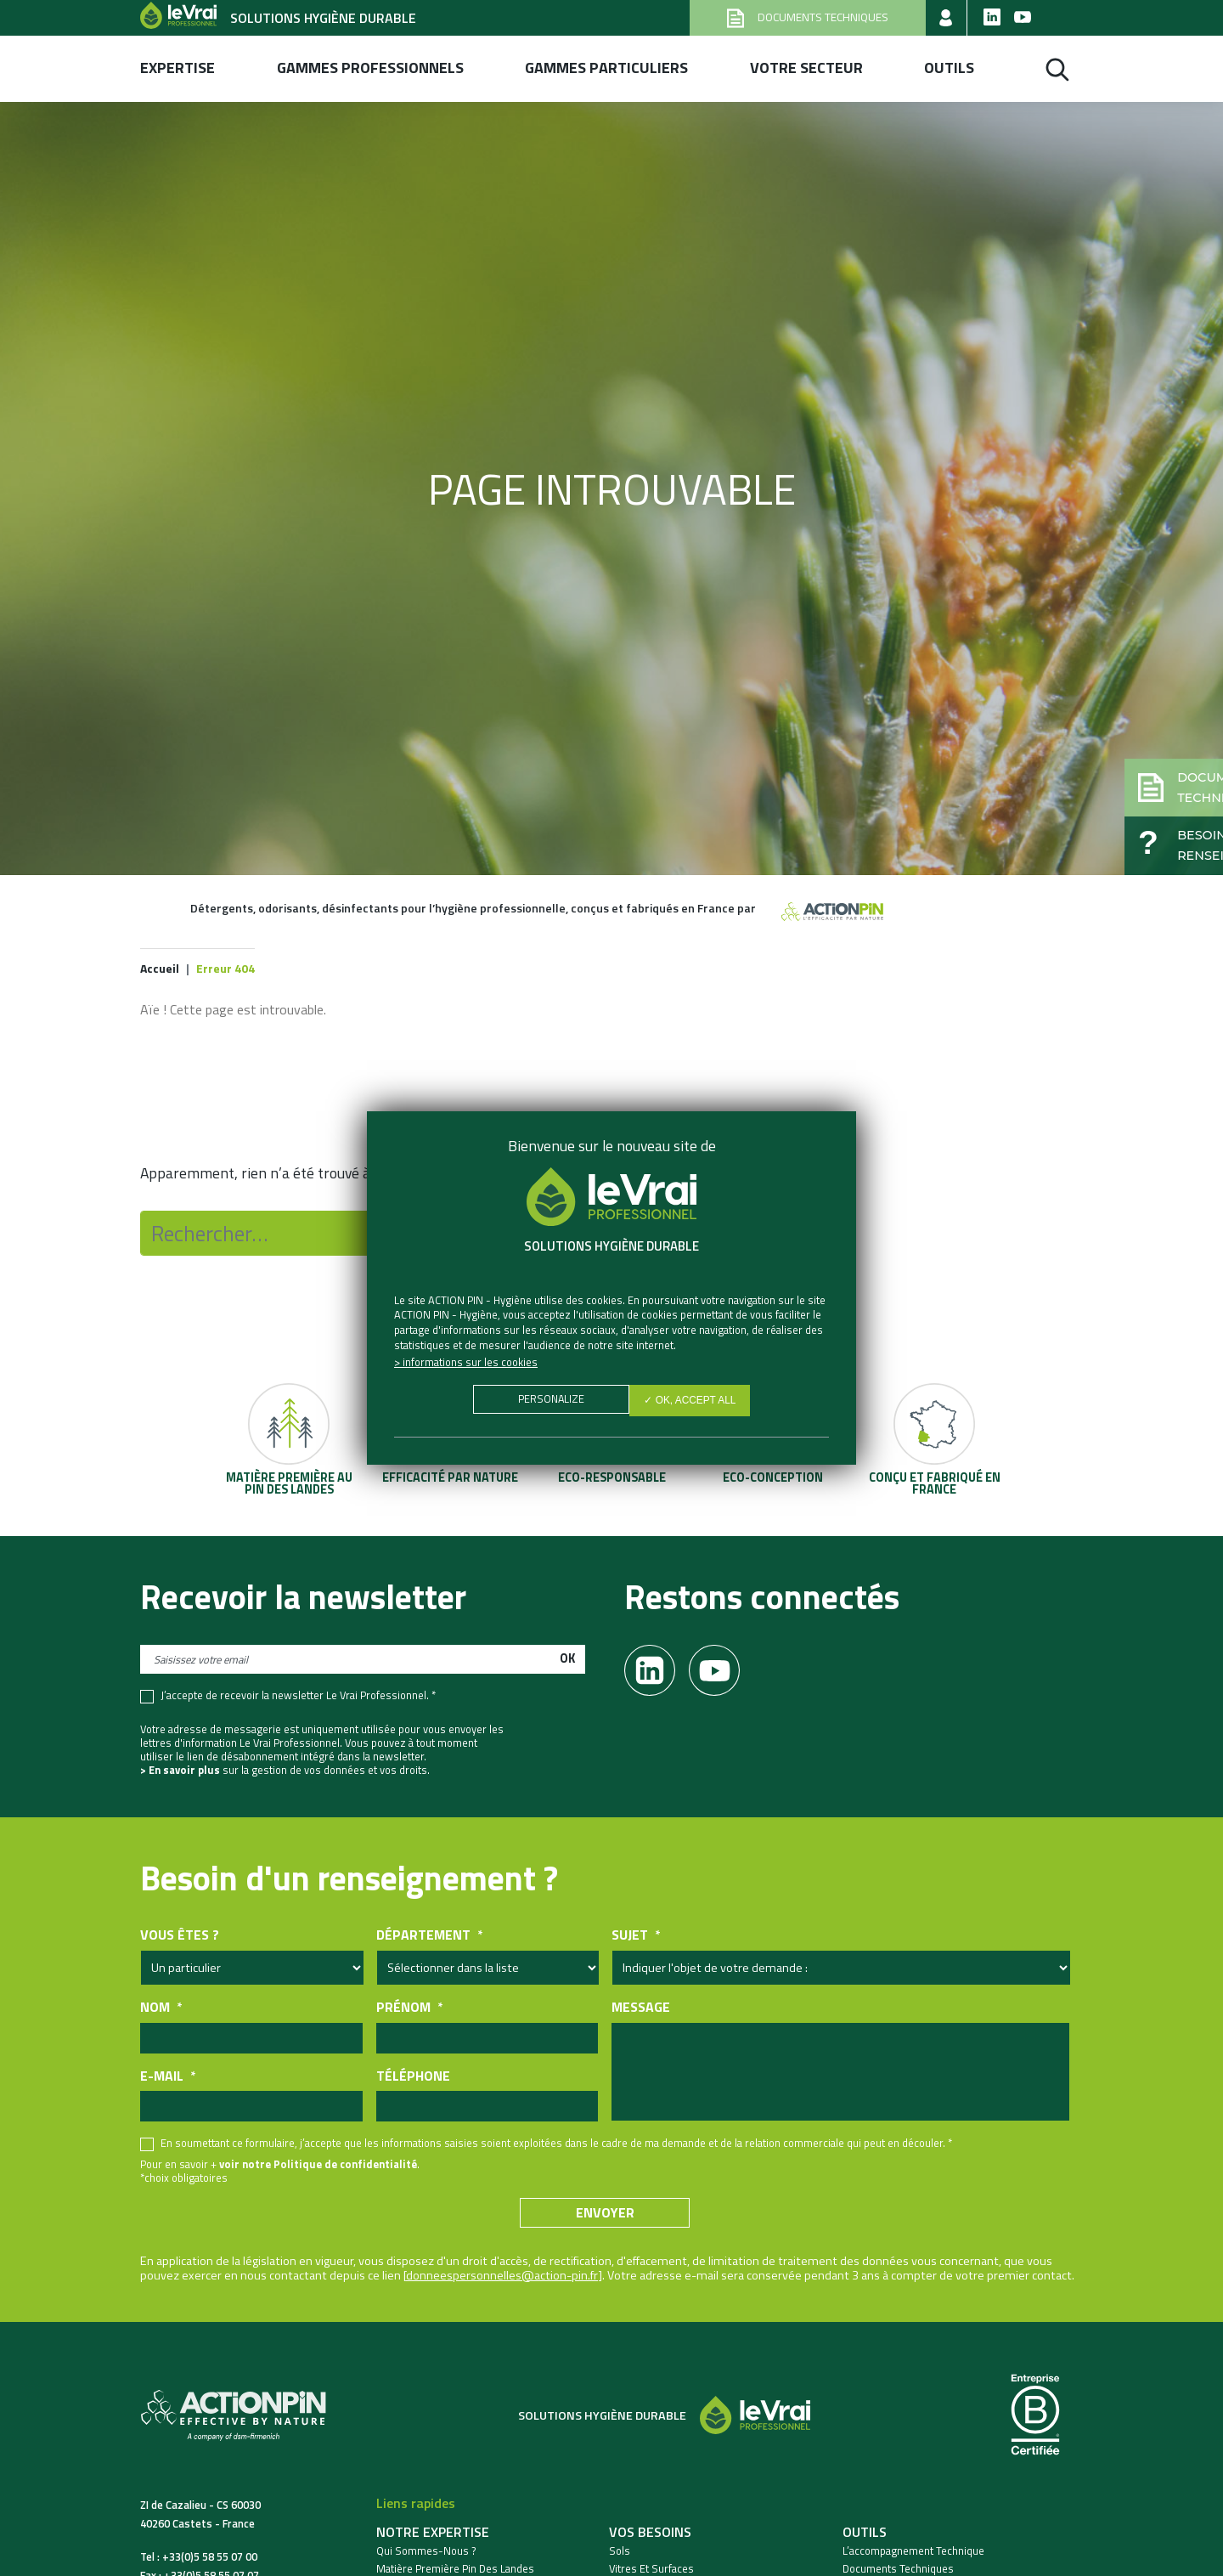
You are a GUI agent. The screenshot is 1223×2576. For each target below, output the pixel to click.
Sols (619, 2554)
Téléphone (413, 2079)
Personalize (547, 1402)
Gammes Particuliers (606, 68)
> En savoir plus (180, 1773)
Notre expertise (432, 2535)
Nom (161, 2011)
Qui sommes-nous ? (426, 2554)
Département (429, 1938)
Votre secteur (806, 68)
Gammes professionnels (370, 68)
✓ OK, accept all (694, 1403)
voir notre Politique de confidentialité (318, 2167)
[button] (1134, 753)
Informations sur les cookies (470, 1361)
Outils (949, 68)
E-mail (167, 2079)
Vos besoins (650, 2535)
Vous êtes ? (179, 1938)
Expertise (177, 68)
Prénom (409, 2011)
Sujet (636, 1938)
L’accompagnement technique (913, 2554)
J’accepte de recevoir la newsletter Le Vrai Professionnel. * (298, 1698)
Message (641, 2011)
